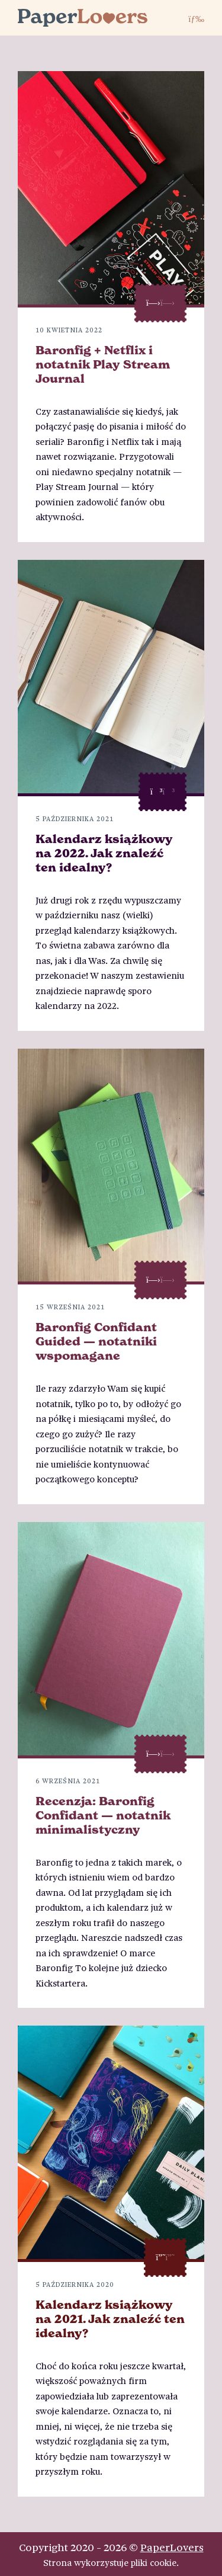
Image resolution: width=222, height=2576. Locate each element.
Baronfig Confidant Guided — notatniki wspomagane (96, 1341)
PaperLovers (172, 2546)
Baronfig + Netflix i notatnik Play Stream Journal (103, 364)
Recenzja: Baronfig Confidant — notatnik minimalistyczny (103, 1815)
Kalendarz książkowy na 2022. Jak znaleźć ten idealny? (104, 853)
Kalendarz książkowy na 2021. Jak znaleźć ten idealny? (110, 2319)
